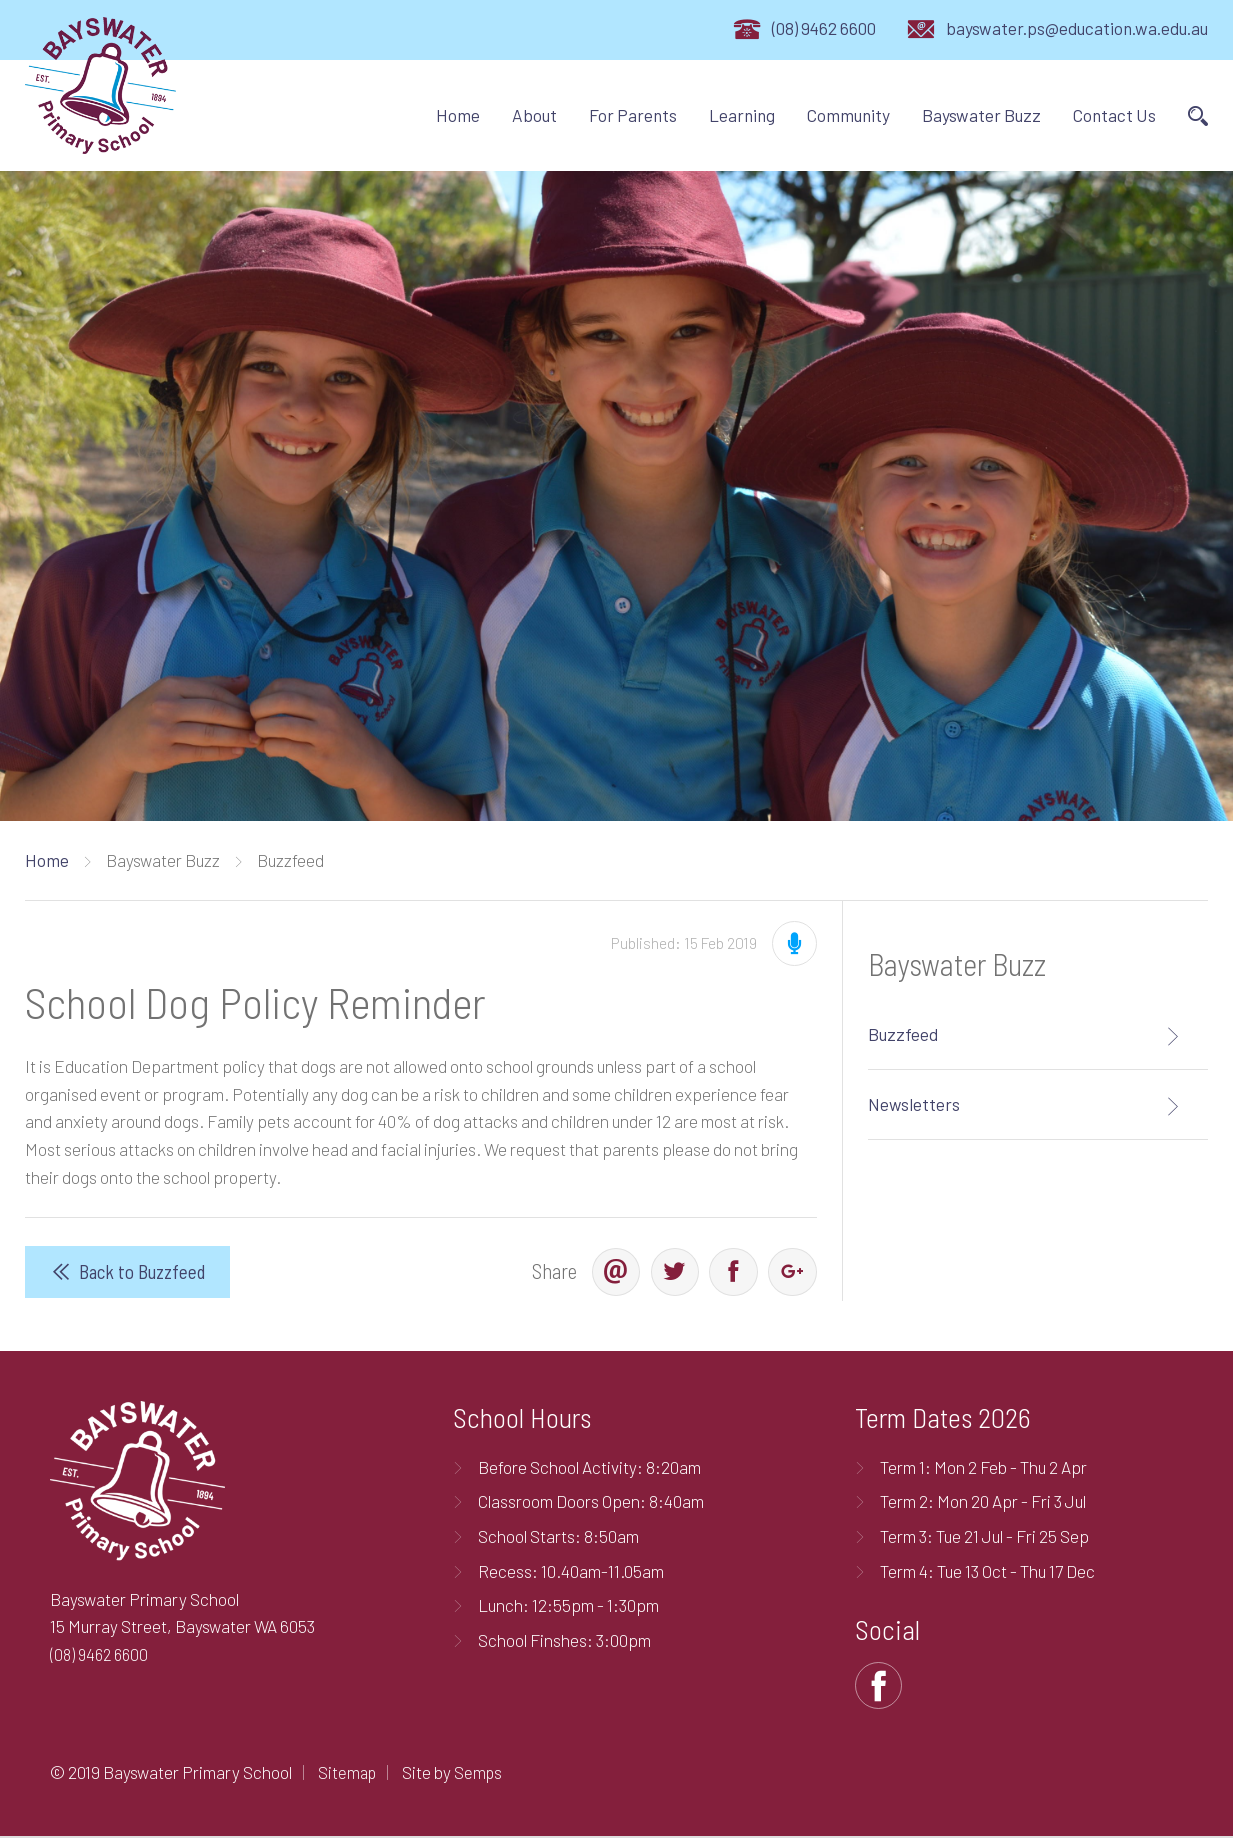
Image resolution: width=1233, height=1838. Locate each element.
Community (848, 115)
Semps (482, 1774)
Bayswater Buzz (981, 115)
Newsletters (914, 1104)
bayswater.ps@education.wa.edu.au (1077, 28)
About (534, 115)
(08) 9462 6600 (824, 28)
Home (458, 115)
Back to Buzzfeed (142, 1272)
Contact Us (1114, 115)
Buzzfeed (903, 1034)
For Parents (633, 115)
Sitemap (348, 1774)
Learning (742, 115)
